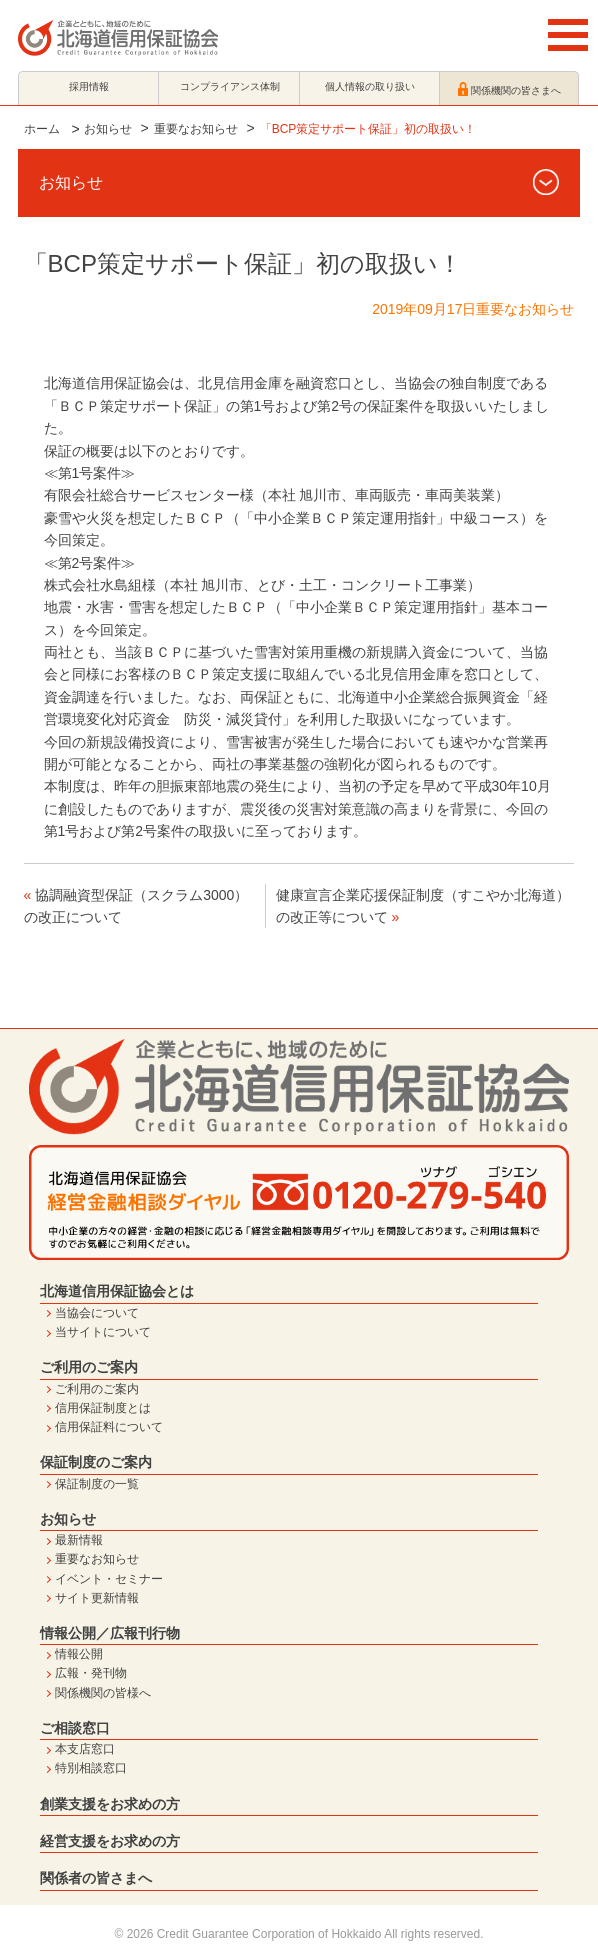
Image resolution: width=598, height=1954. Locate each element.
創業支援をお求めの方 (110, 1804)
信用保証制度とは (103, 1408)
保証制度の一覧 (97, 1484)
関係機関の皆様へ (103, 1693)
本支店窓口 (85, 1749)
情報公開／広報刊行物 (110, 1633)
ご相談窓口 (75, 1728)
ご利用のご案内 (89, 1367)
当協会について (97, 1313)
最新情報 (79, 1540)
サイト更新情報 (97, 1598)
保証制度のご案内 (96, 1462)
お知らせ (108, 129)
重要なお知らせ (196, 129)
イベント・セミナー (109, 1579)
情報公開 (79, 1654)
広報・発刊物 (91, 1673)
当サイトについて (103, 1332)
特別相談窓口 (91, 1768)
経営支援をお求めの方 (110, 1841)
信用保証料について (109, 1427)
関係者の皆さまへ (96, 1878)
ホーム (42, 129)
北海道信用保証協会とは (117, 1291)
